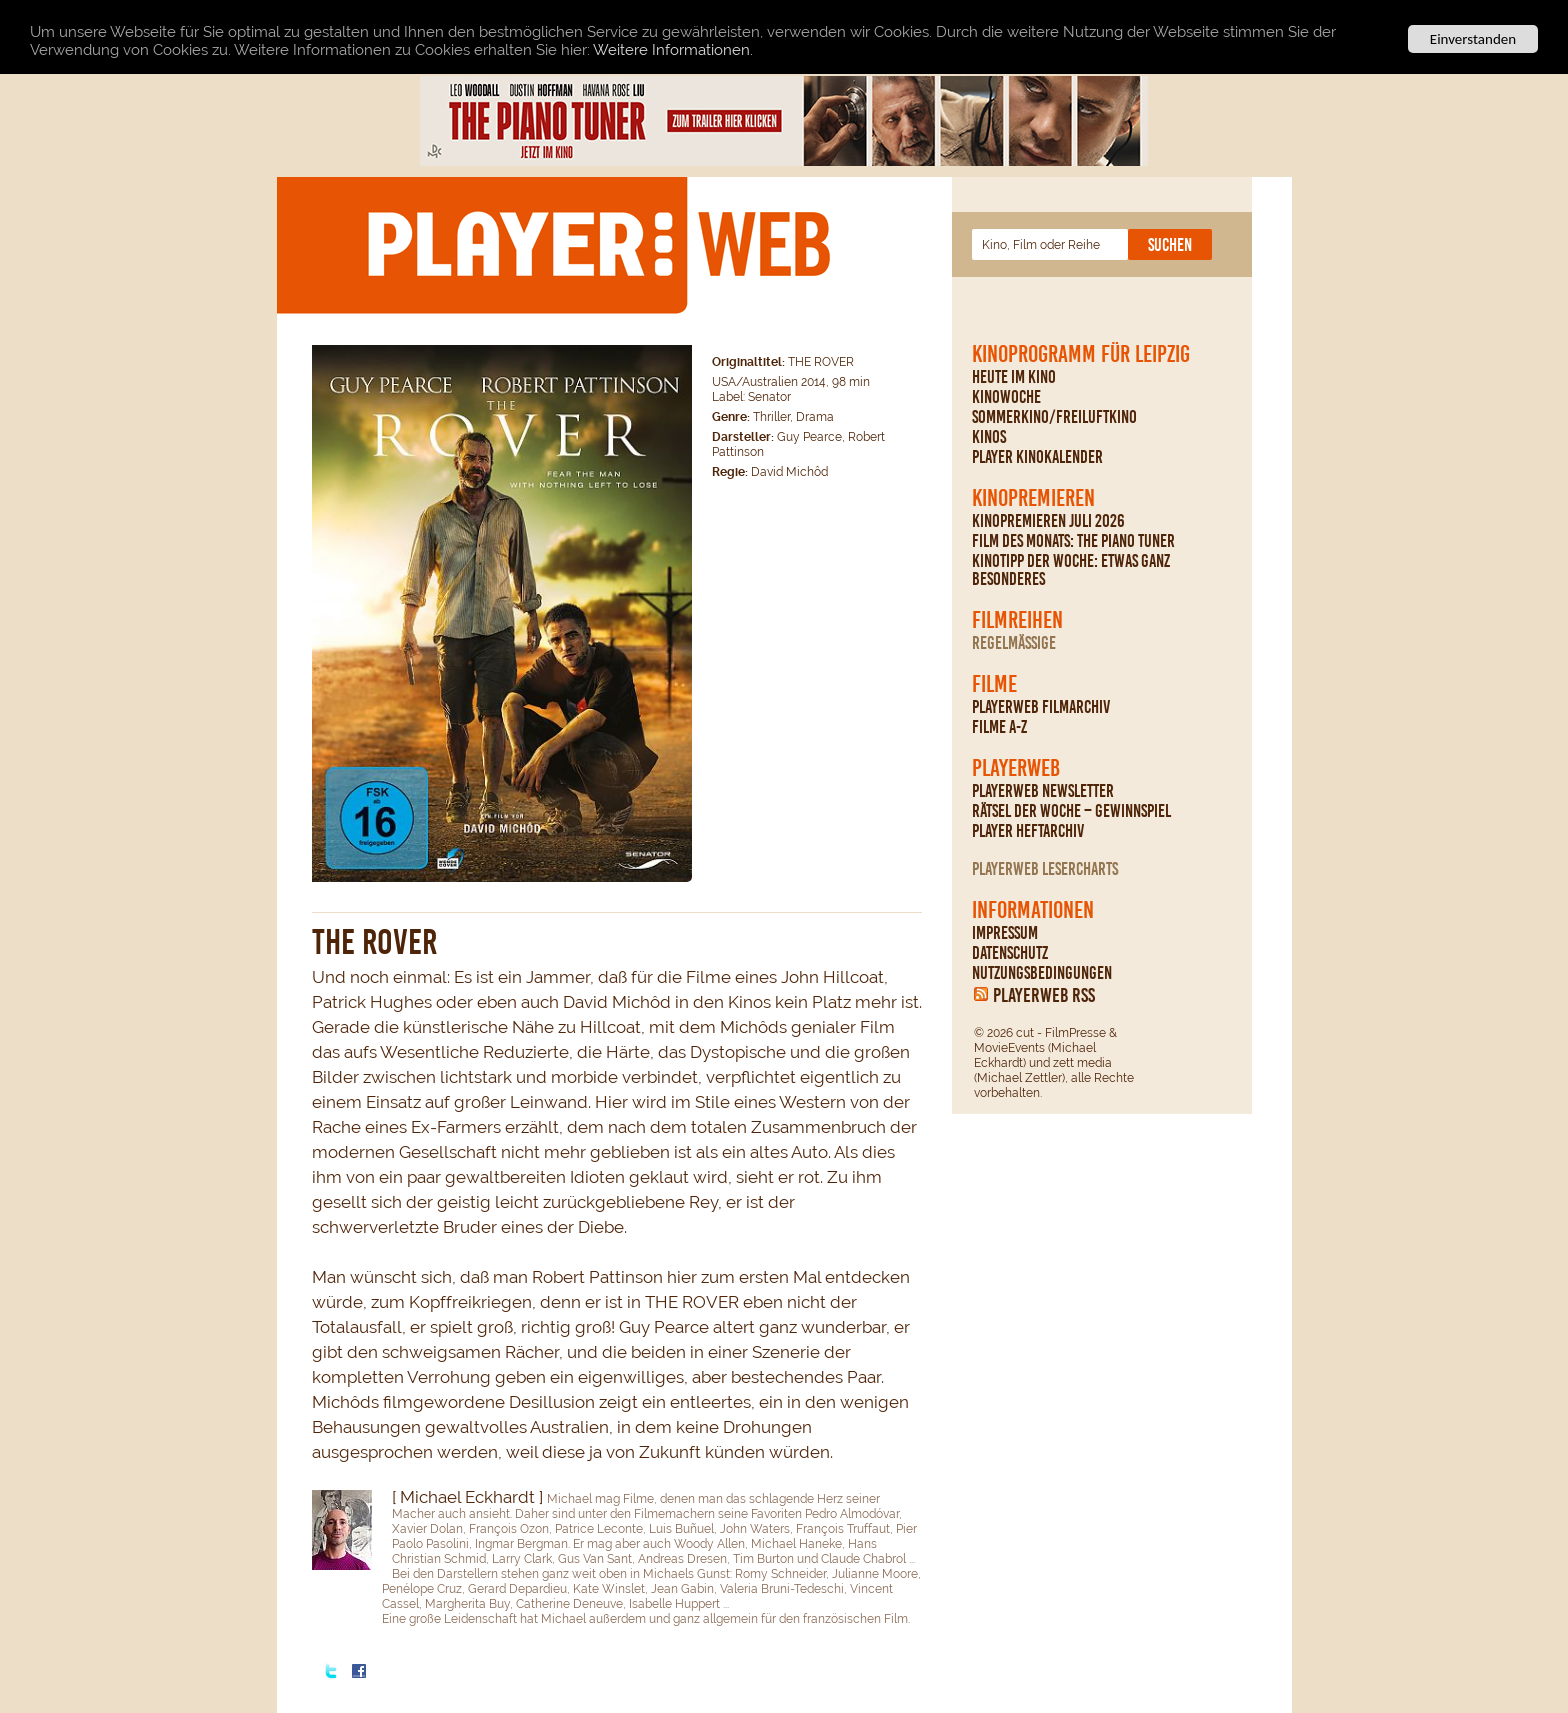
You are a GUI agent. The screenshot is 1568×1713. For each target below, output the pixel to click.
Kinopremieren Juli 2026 (1048, 521)
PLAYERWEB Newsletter (1043, 791)
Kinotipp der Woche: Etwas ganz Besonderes (1071, 570)
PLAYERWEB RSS (1044, 995)
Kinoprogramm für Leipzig (1081, 354)
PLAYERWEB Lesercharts (1045, 869)
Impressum (1005, 933)
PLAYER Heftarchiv (1028, 831)
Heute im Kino (1014, 377)
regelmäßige (1014, 643)
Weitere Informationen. (673, 49)
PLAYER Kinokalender (1037, 457)
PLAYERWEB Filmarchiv (1041, 707)
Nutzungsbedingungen (1042, 973)
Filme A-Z (999, 727)
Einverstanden (1473, 39)
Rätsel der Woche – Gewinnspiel (1071, 811)
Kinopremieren (1033, 498)
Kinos (989, 437)
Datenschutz (1010, 953)
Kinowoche (1006, 397)
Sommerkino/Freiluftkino (1054, 417)
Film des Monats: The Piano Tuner (1073, 541)
